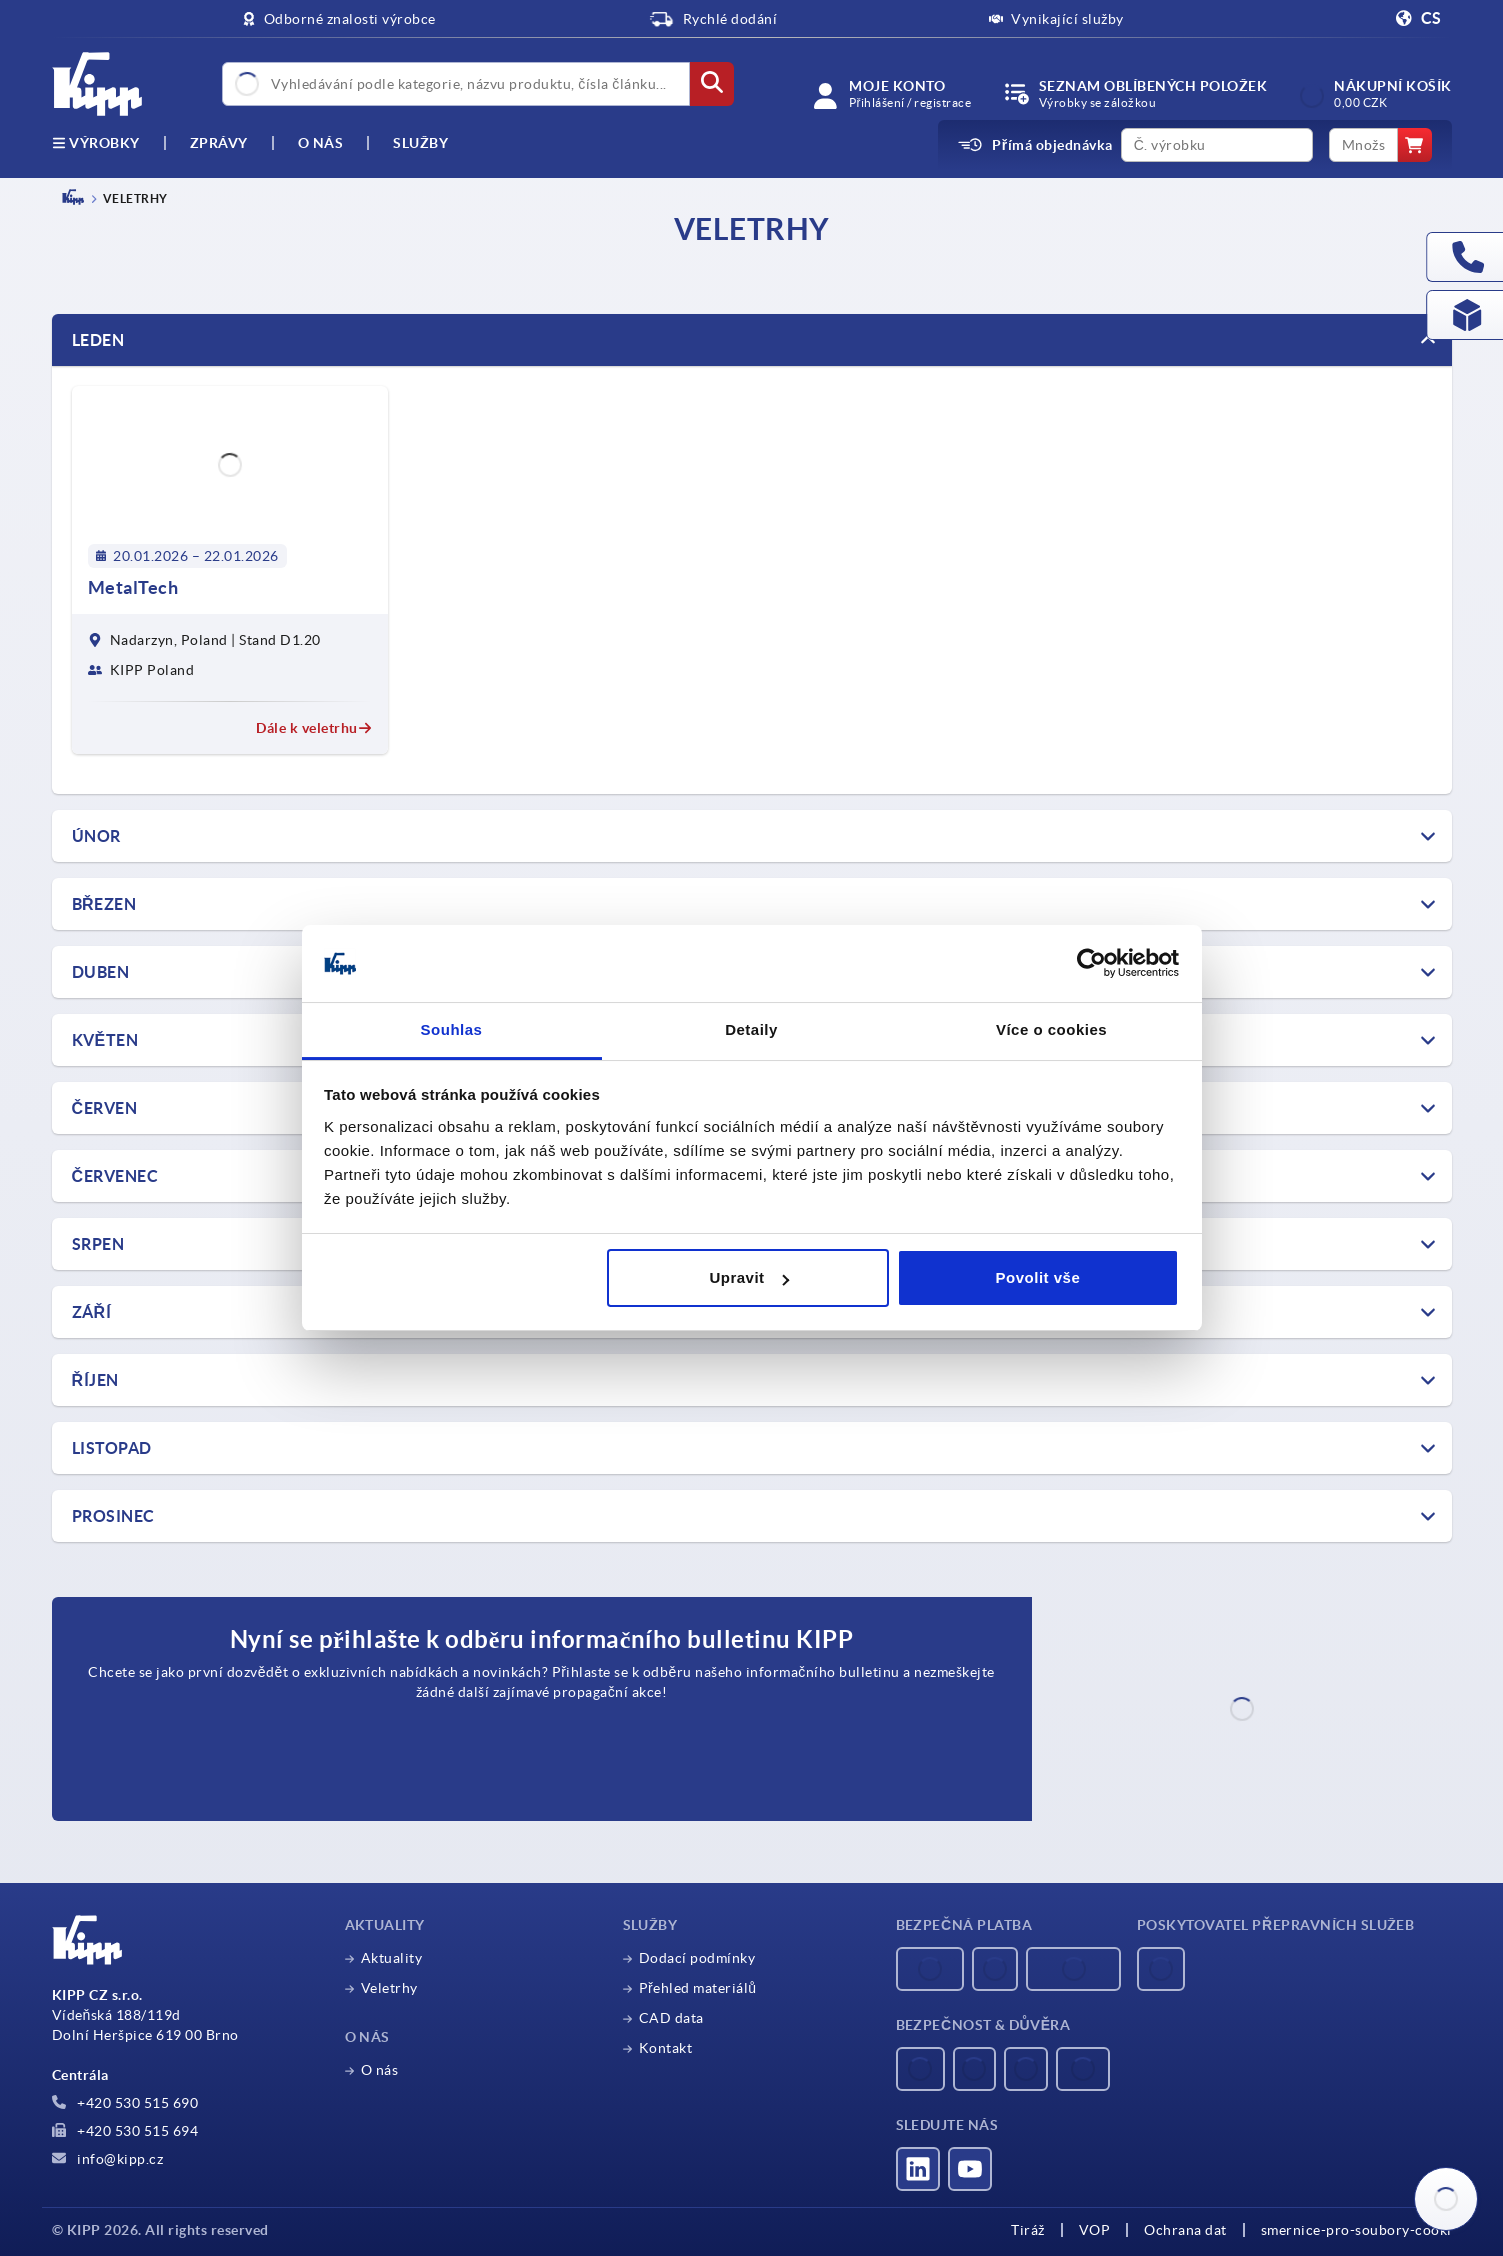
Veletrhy (389, 1988)
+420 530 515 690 (125, 2103)
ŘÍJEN (95, 1380)
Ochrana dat (1185, 2230)
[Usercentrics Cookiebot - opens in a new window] (1091, 964)
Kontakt (666, 2048)
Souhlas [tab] (452, 1029)
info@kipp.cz (108, 2159)
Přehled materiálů (698, 1988)
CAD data (671, 2018)
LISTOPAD (112, 1448)
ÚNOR (96, 836)
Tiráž (1028, 2230)
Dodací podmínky (697, 1958)
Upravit (748, 1277)
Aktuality (392, 1958)
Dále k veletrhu (314, 728)
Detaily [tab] (751, 1029)
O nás (321, 143)
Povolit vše (1038, 1277)
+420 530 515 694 (125, 2131)
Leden (98, 340)
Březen (104, 904)
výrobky (96, 143)
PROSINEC (113, 1516)
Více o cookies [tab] (1051, 1029)
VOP (1095, 2230)
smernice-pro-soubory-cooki (1356, 2230)
